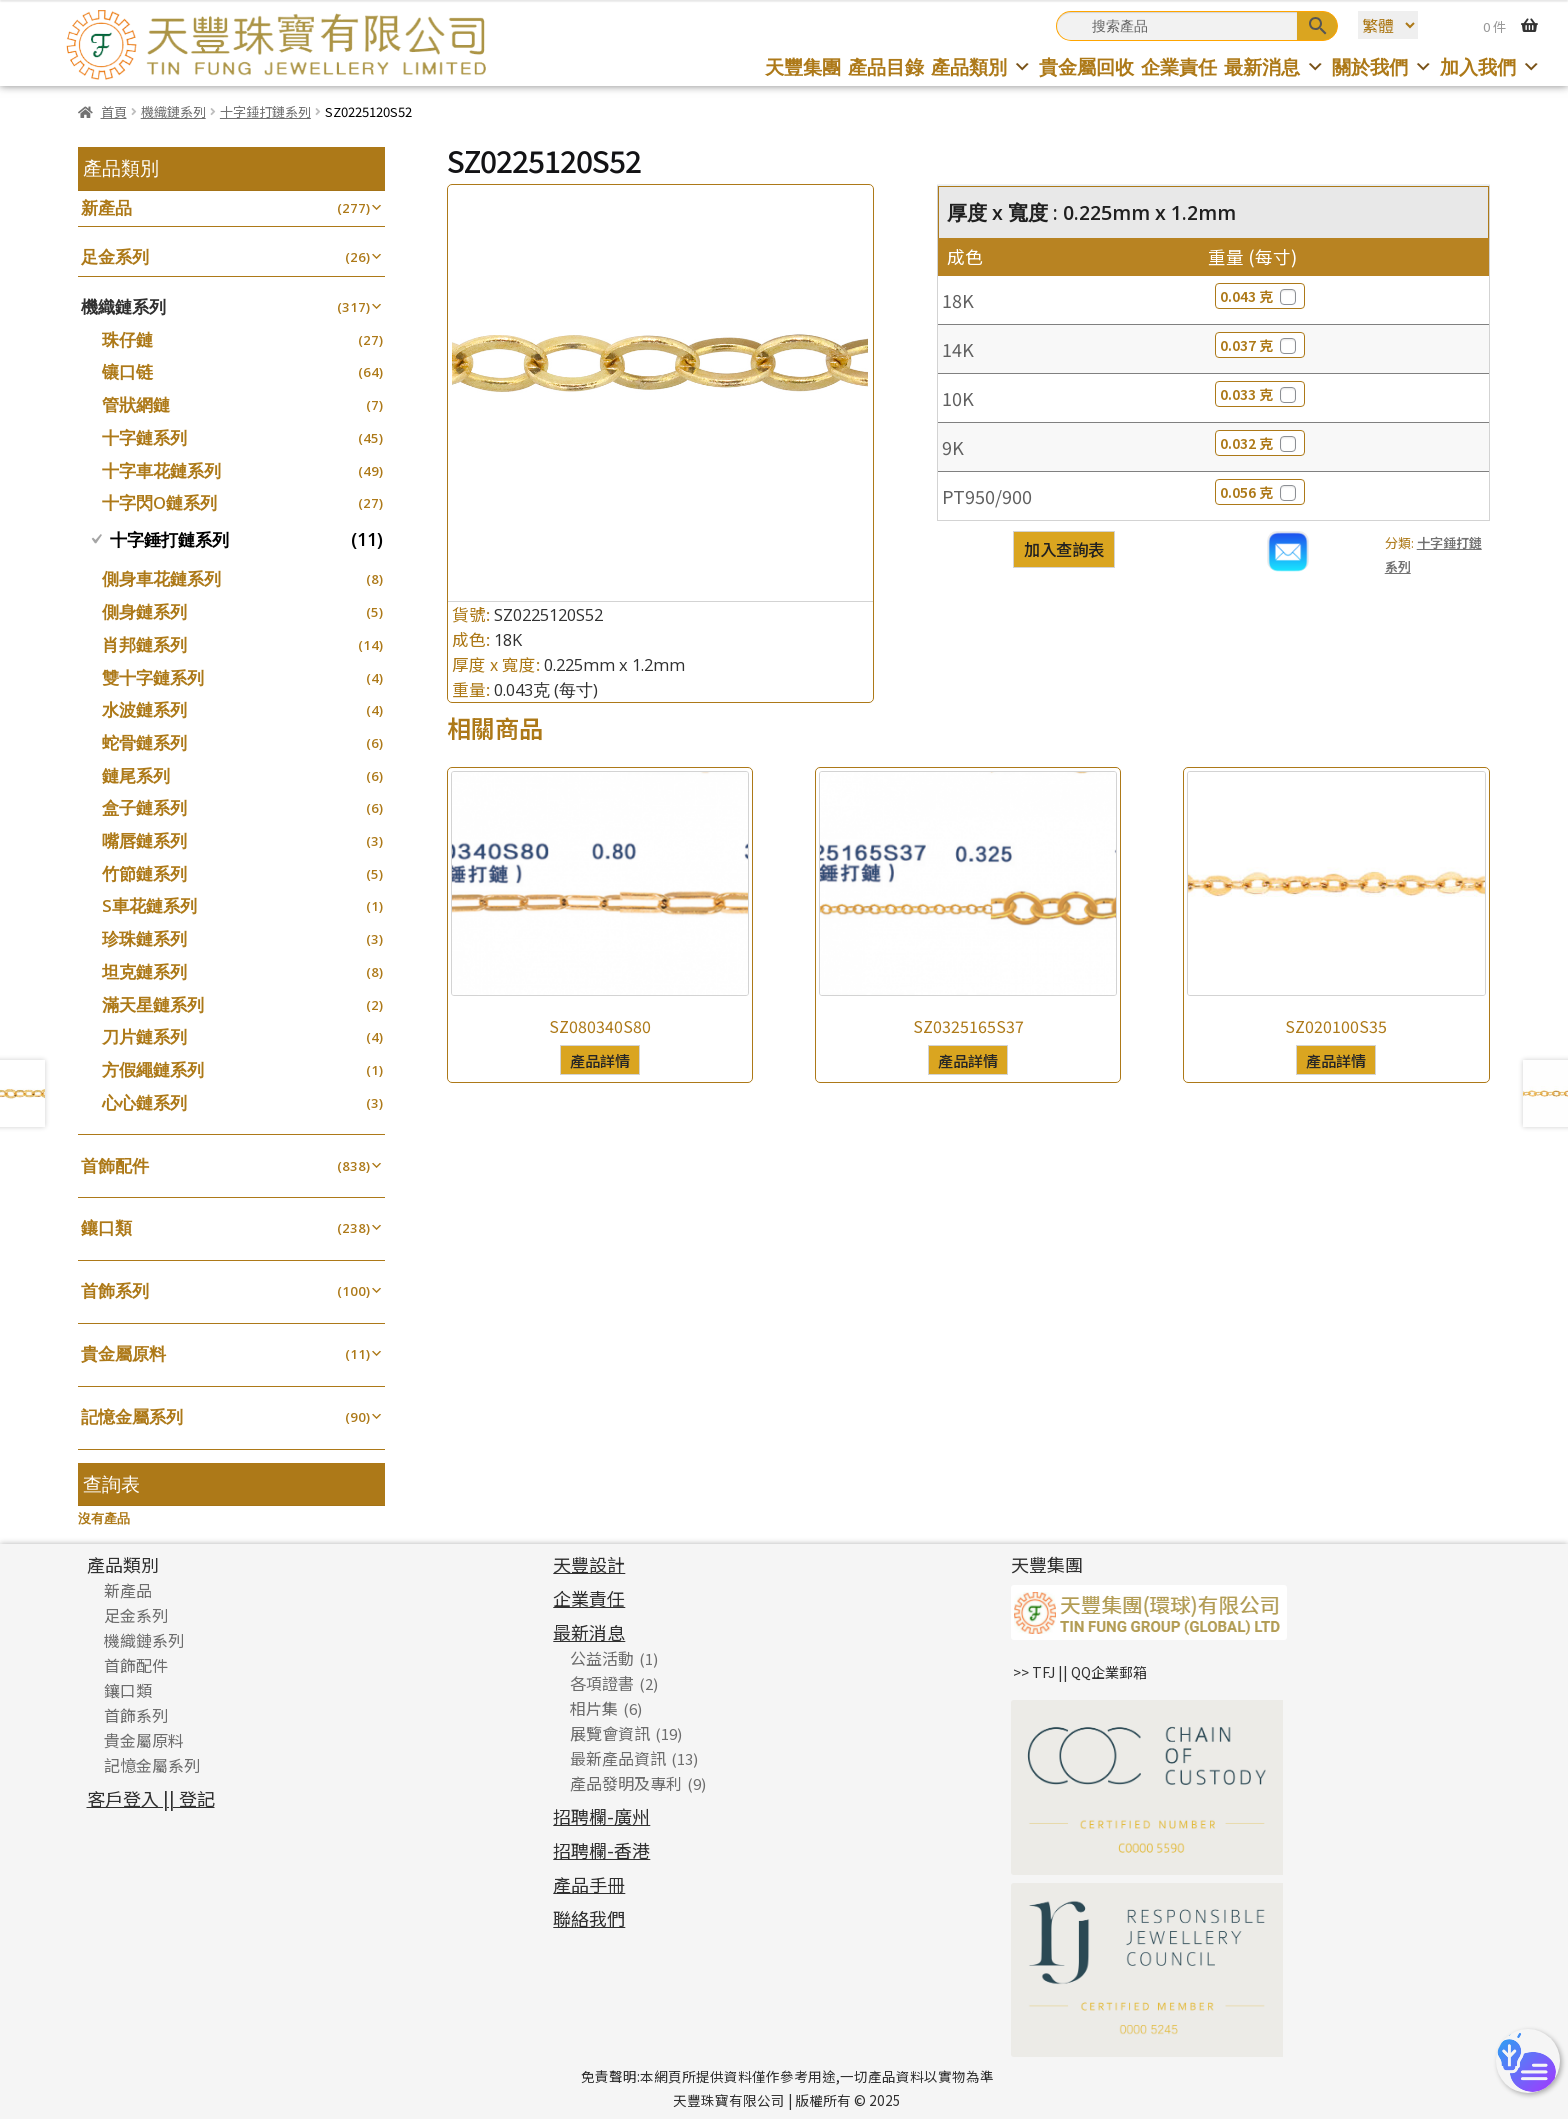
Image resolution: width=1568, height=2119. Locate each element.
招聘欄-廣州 (601, 1816)
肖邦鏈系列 (144, 644)
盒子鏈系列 (144, 807)
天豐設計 (589, 1564)
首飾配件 (115, 1165)
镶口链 (127, 371)
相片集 (594, 1708)
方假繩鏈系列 (153, 1069)
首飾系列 (115, 1290)
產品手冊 (589, 1884)
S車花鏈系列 (149, 905)
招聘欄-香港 (601, 1850)
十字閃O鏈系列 (159, 502)
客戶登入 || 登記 (151, 1798)
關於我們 (1382, 66)
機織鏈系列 (173, 111)
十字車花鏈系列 (161, 470)
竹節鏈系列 (144, 873)
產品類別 (981, 66)
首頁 (114, 111)
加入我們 (1490, 66)
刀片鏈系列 (144, 1036)
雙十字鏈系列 (153, 677)
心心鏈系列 (144, 1102)
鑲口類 (106, 1227)
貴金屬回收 (1086, 66)
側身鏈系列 (144, 611)
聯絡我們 (589, 1918)
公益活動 (602, 1658)
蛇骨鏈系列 (144, 742)
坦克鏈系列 (144, 971)
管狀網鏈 (136, 404)
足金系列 (115, 256)
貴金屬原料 (123, 1353)
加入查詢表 (1064, 549)
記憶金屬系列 (132, 1416)
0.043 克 (1260, 296)
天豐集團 (803, 66)
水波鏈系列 (144, 709)
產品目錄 (886, 66)
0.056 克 (1260, 492)
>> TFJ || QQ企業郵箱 (1080, 1672)
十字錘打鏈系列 (265, 111)
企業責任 (1179, 66)
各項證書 (602, 1683)
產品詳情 (600, 1060)
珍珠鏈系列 (144, 938)
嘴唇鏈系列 (144, 840)
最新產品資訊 (618, 1758)
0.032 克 (1260, 443)
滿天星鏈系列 (153, 1004)
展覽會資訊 (610, 1733)
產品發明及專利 (626, 1783)
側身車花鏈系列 (161, 578)
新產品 (106, 207)
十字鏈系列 (144, 437)
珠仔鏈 (127, 339)
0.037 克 (1260, 345)
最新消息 (1274, 66)
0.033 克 (1260, 394)
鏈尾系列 (136, 775)
